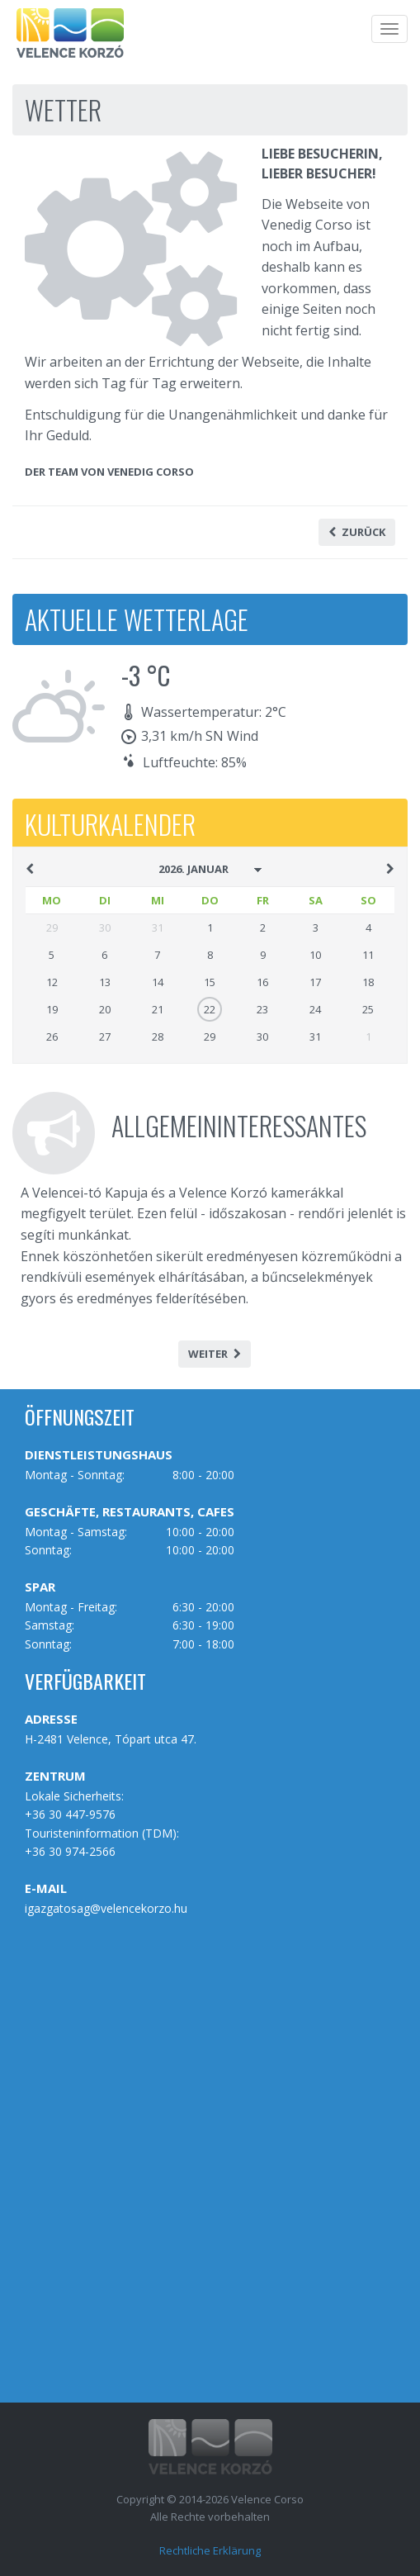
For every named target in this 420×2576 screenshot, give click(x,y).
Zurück (356, 531)
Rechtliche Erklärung (210, 2550)
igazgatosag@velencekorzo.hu (106, 1908)
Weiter (214, 1353)
